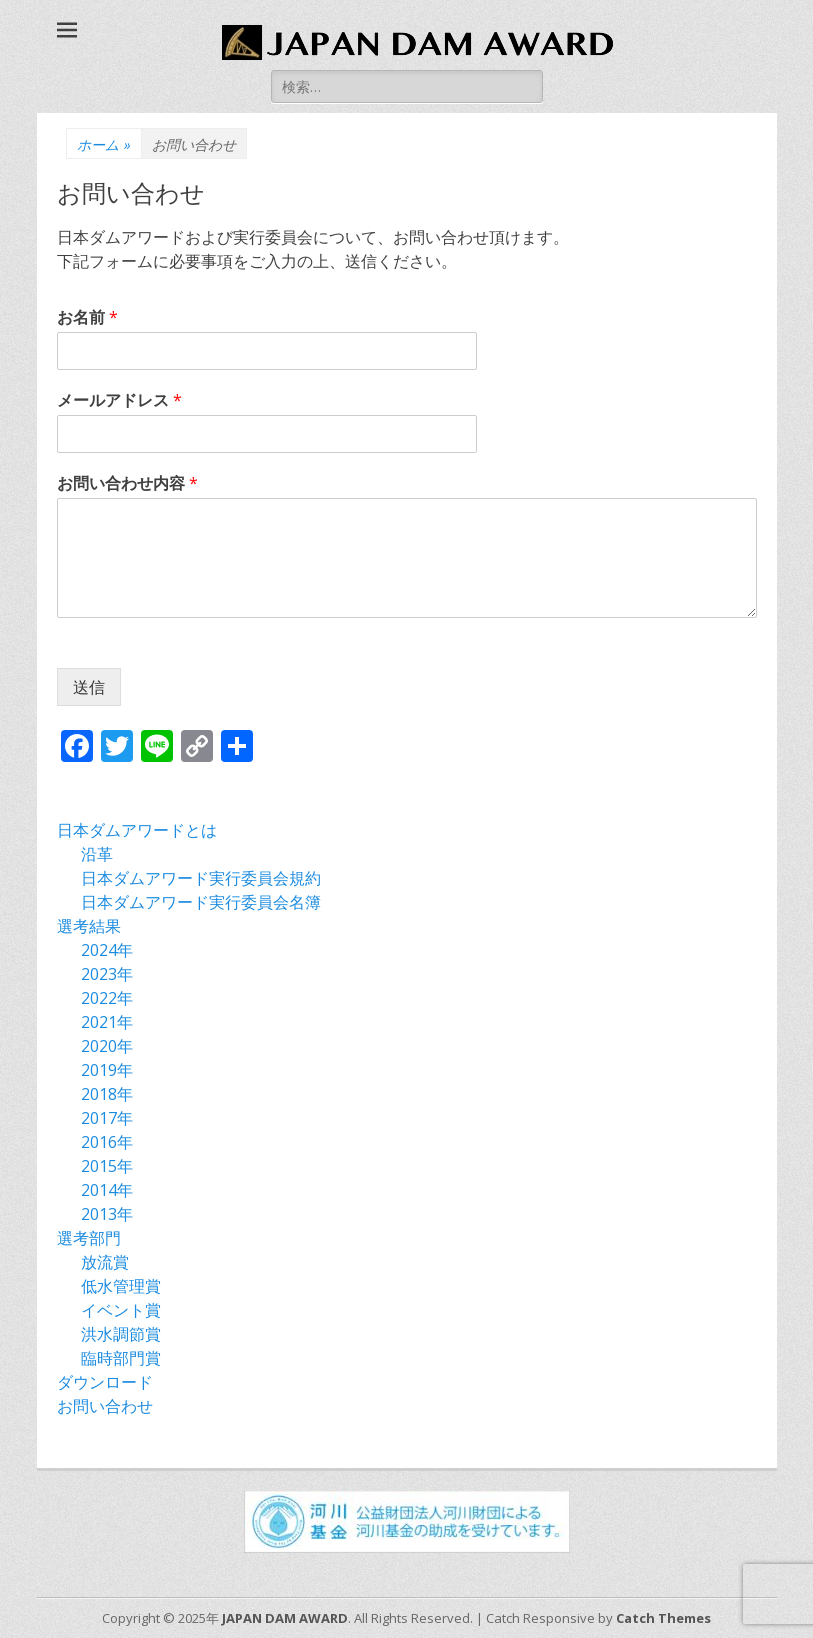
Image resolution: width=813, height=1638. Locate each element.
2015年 (107, 1166)
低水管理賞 (121, 1286)
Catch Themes (663, 1618)
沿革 (97, 854)
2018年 (107, 1094)
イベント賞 (121, 1310)
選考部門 (89, 1238)
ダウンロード (105, 1382)
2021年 (107, 1022)
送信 (89, 687)
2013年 (107, 1214)
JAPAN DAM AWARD (285, 1618)
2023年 (107, 974)
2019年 (107, 1070)
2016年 (107, 1142)
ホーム (104, 144)
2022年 (107, 998)
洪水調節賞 (121, 1334)
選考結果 (89, 926)
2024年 (107, 950)
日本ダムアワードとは (137, 830)
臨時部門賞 (121, 1358)
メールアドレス (119, 400)
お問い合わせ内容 (127, 483)
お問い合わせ (105, 1406)
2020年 (107, 1046)
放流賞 (105, 1262)
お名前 (87, 317)
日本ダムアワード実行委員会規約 (201, 878)
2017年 (107, 1118)
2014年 (107, 1190)
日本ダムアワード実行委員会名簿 (201, 902)
